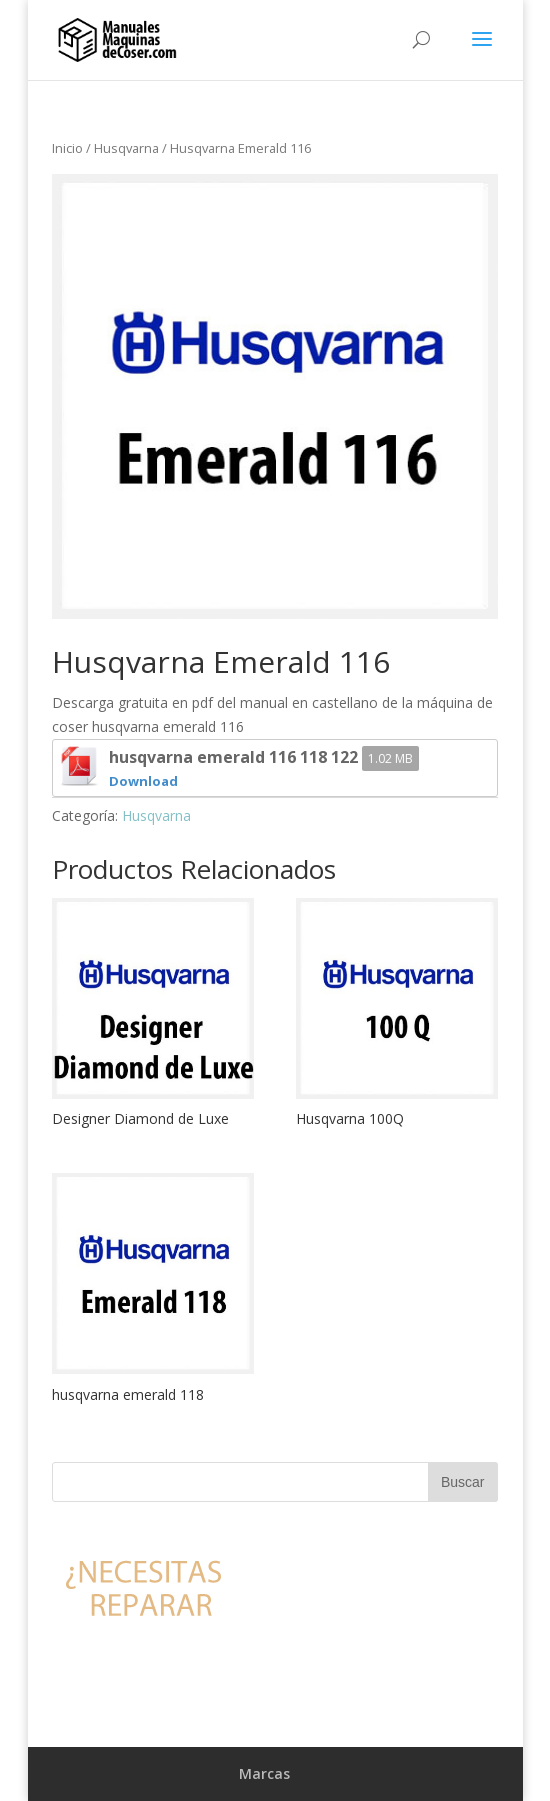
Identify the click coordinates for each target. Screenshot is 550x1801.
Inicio (67, 148)
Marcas (264, 1773)
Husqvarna (126, 148)
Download (143, 781)
